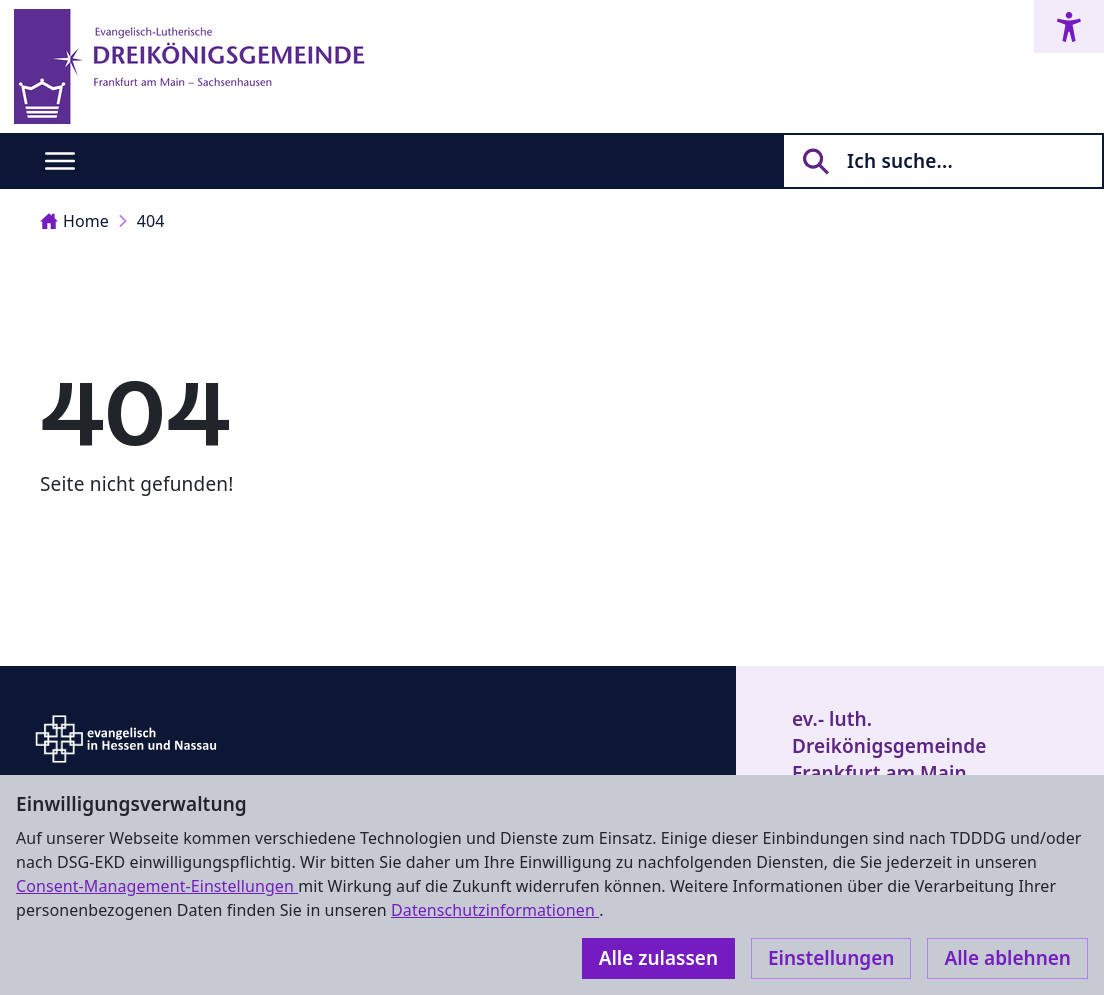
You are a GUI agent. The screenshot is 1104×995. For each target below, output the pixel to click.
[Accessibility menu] (1069, 26)
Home (74, 221)
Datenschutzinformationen (495, 910)
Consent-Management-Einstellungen (157, 886)
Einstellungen (831, 958)
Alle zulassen (658, 958)
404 (151, 221)
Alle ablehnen (1007, 958)
